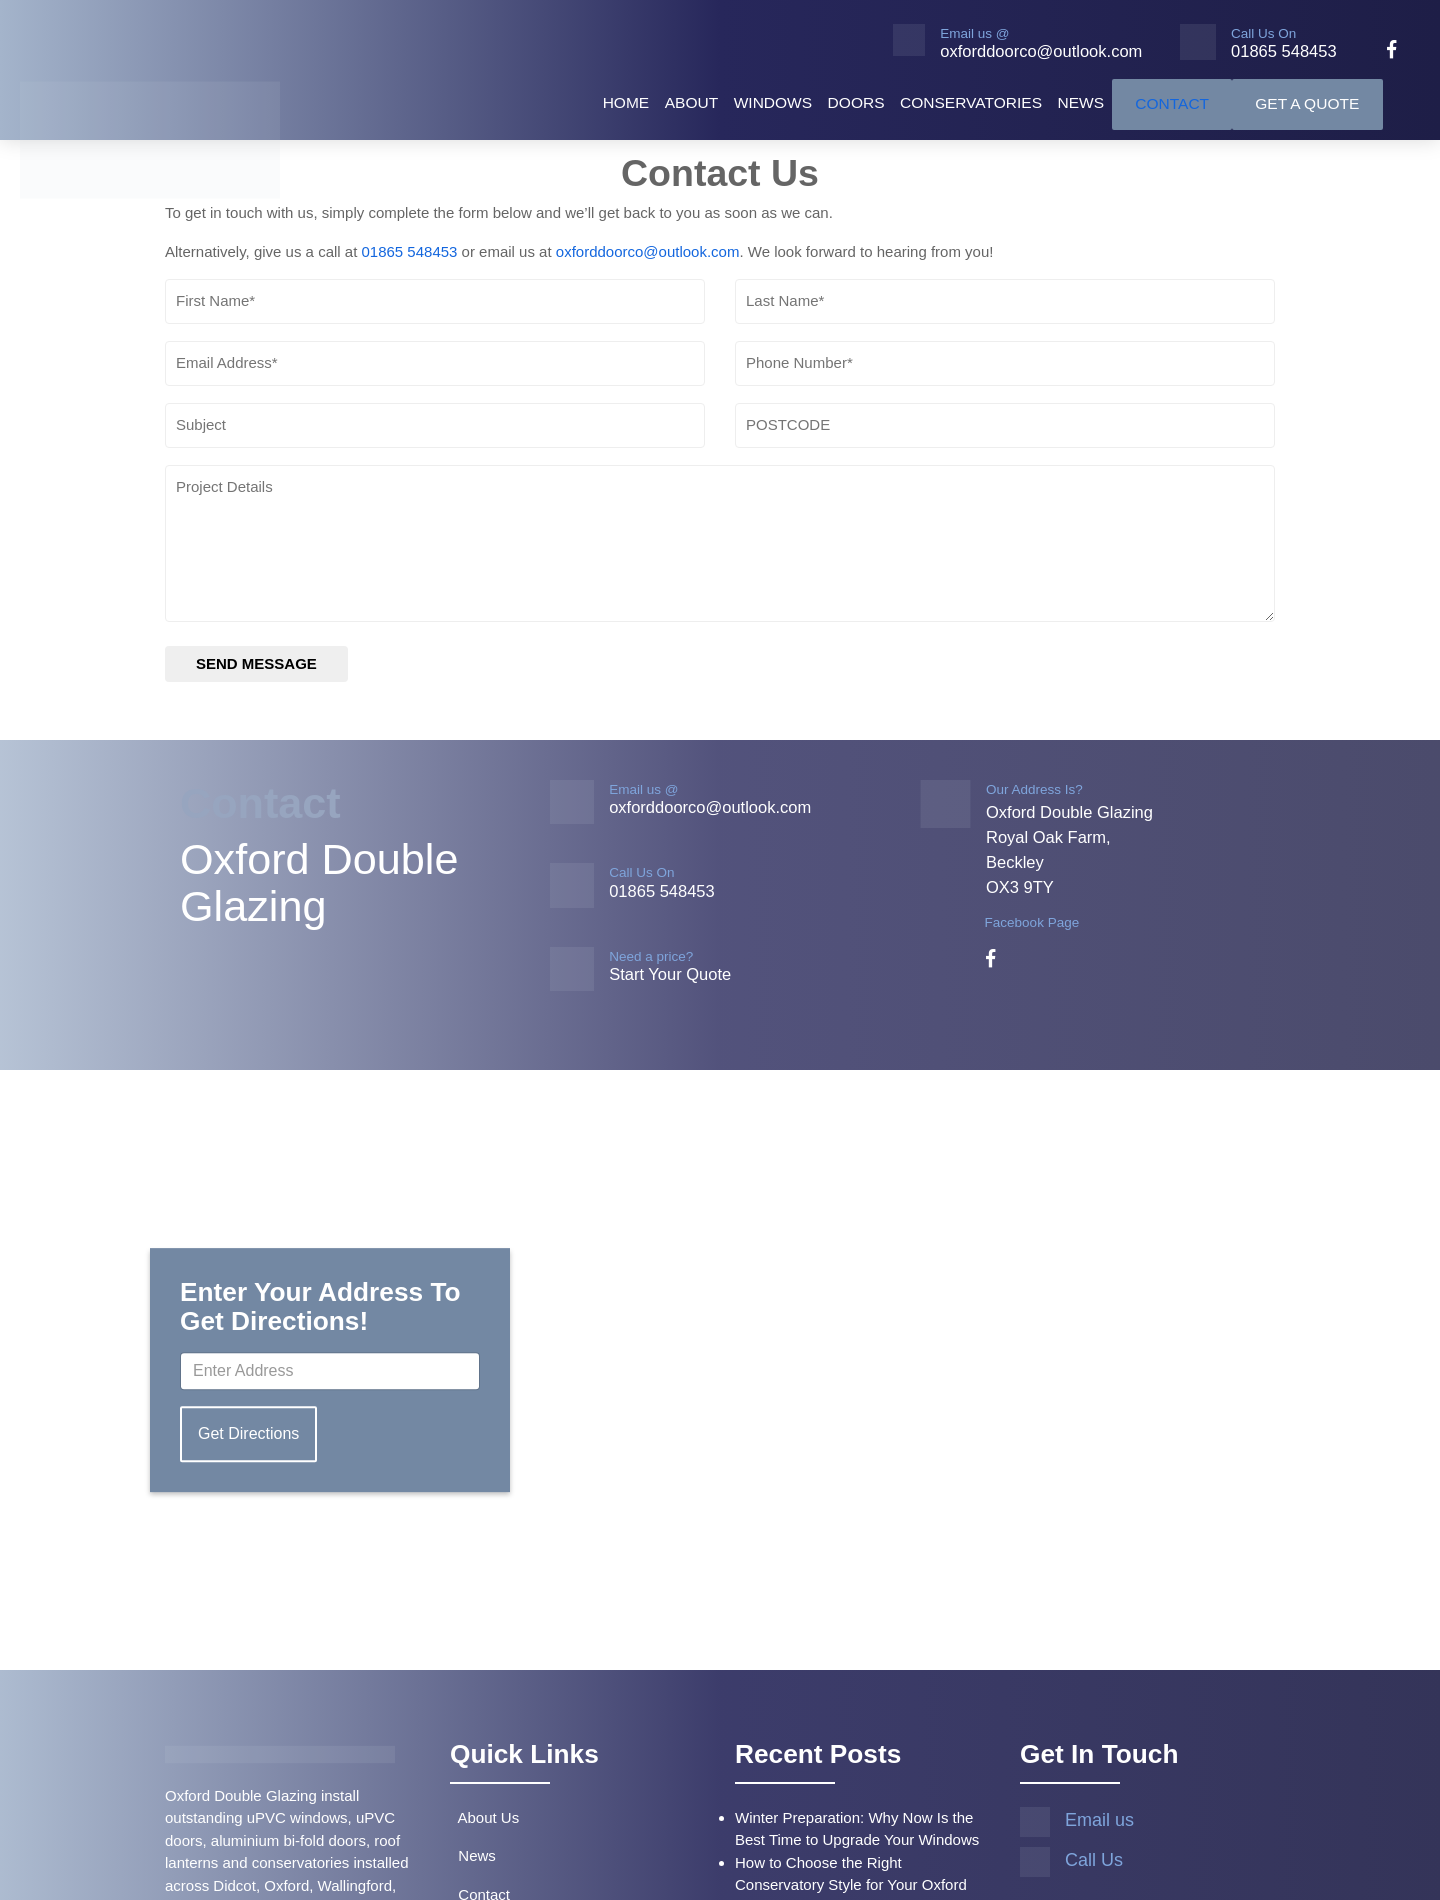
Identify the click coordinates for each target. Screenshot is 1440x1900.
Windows (773, 102)
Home (626, 102)
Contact (1172, 103)
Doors (856, 102)
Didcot (234, 1885)
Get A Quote (1307, 103)
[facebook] (1384, 51)
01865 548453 (409, 251)
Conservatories (971, 102)
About (691, 102)
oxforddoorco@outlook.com (648, 251)
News (1081, 102)
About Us (484, 1817)
